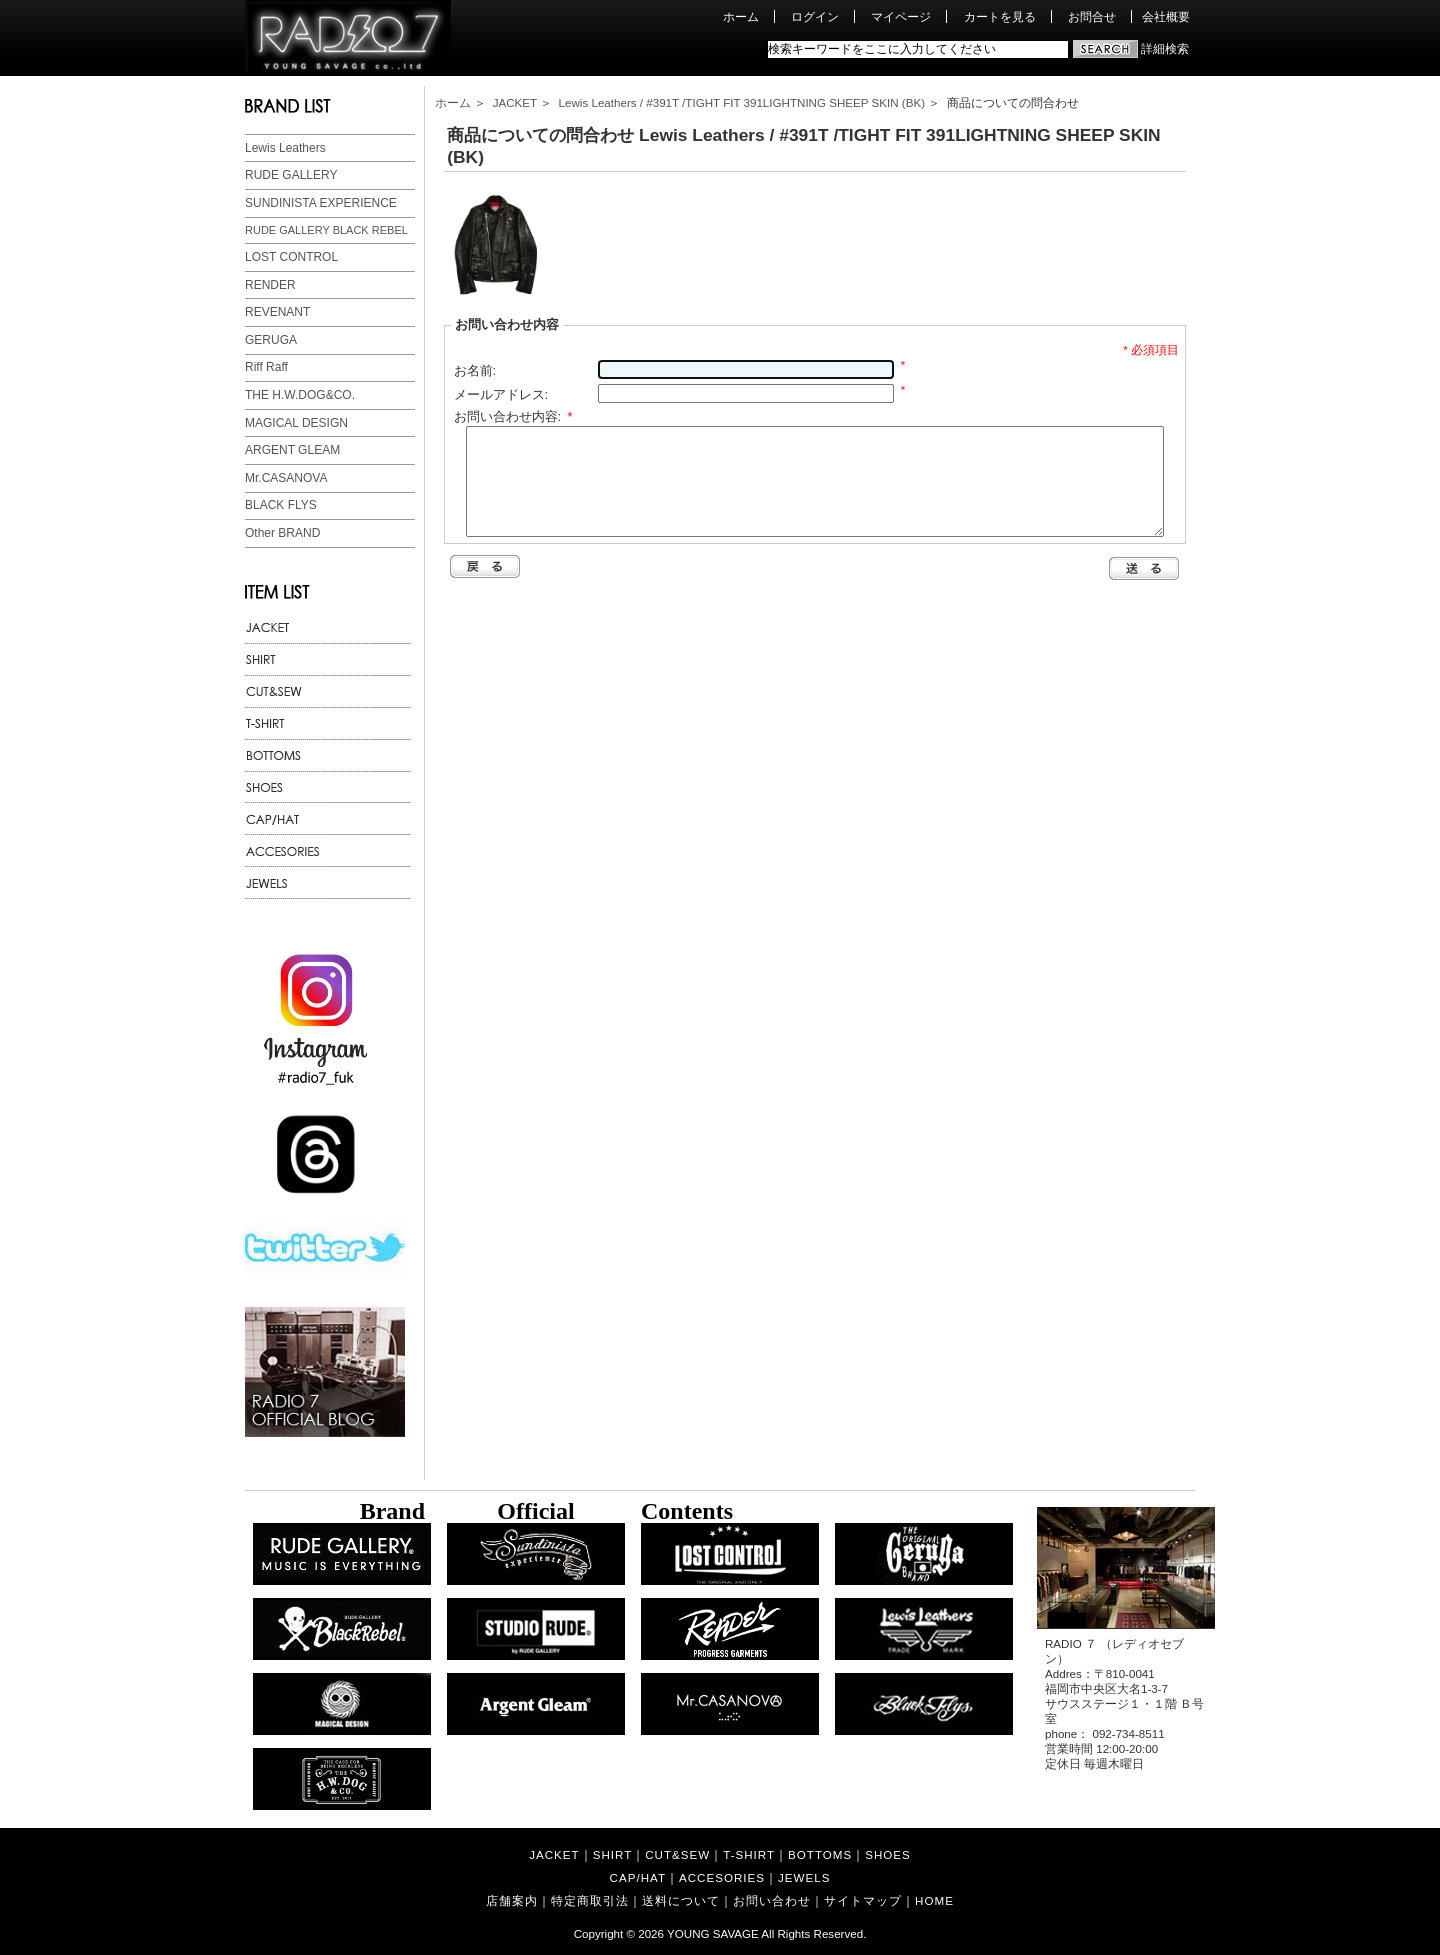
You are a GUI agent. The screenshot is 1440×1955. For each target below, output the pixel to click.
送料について (681, 1900)
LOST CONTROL (291, 257)
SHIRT (613, 1854)
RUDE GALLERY (291, 175)
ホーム (741, 16)
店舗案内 (512, 1900)
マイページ (901, 16)
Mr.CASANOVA (286, 478)
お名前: (475, 370)
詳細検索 (1165, 48)
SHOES (888, 1854)
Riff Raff (266, 367)
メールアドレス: (501, 394)
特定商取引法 (590, 1900)
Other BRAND (282, 533)
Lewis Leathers (285, 148)
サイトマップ (863, 1900)
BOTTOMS (820, 1854)
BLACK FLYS (281, 505)
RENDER (270, 285)
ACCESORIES (722, 1877)
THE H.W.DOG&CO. (300, 395)
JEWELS (804, 1877)
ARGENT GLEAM (292, 450)
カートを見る (1000, 16)
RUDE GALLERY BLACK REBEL (326, 230)
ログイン (815, 16)
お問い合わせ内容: (513, 416)
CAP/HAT (638, 1877)
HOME (934, 1900)
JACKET (515, 102)
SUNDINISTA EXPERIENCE (321, 203)
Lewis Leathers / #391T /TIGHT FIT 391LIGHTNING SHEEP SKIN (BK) (742, 102)
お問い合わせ (772, 1900)
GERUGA (271, 340)
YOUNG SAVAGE (713, 1933)
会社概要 (1166, 16)
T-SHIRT (749, 1854)
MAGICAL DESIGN (296, 423)
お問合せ (1092, 16)
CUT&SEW (677, 1854)
